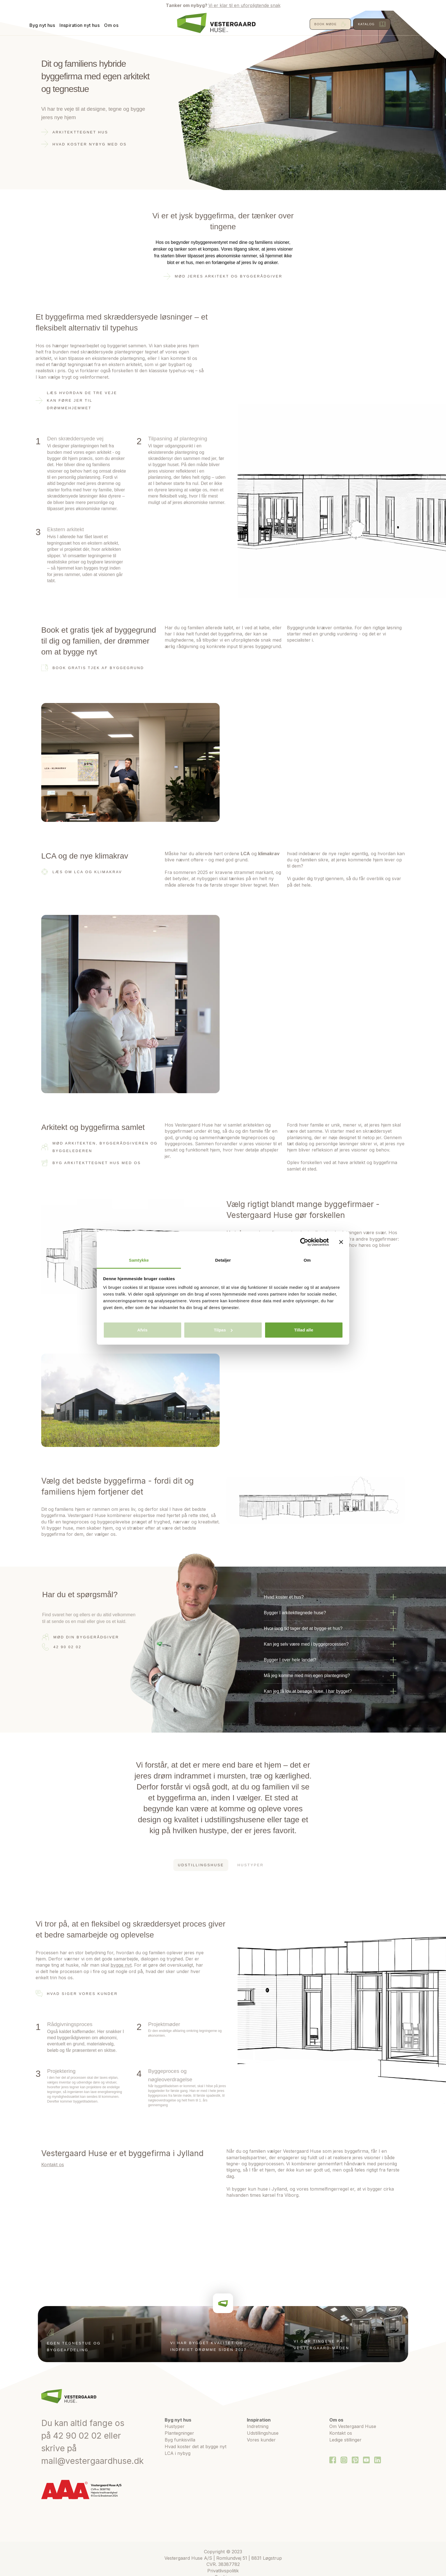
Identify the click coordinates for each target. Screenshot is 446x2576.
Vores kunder (261, 2440)
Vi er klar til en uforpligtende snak (244, 5)
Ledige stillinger (345, 2440)
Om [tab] (307, 1260)
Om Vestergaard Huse (352, 2426)
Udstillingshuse (263, 2433)
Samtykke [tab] (139, 1260)
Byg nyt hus (54, 25)
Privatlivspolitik (223, 2570)
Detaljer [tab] (223, 1260)
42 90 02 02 (77, 2436)
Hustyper (175, 2426)
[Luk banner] (341, 1242)
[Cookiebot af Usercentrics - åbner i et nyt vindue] (304, 1242)
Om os (123, 25)
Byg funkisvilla (180, 2440)
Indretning (257, 2426)
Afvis (142, 1330)
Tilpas (223, 1330)
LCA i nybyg (177, 2453)
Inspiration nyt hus (92, 25)
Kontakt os (52, 2164)
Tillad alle (303, 1330)
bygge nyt (121, 1965)
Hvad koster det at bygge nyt (195, 2446)
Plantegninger (179, 2433)
